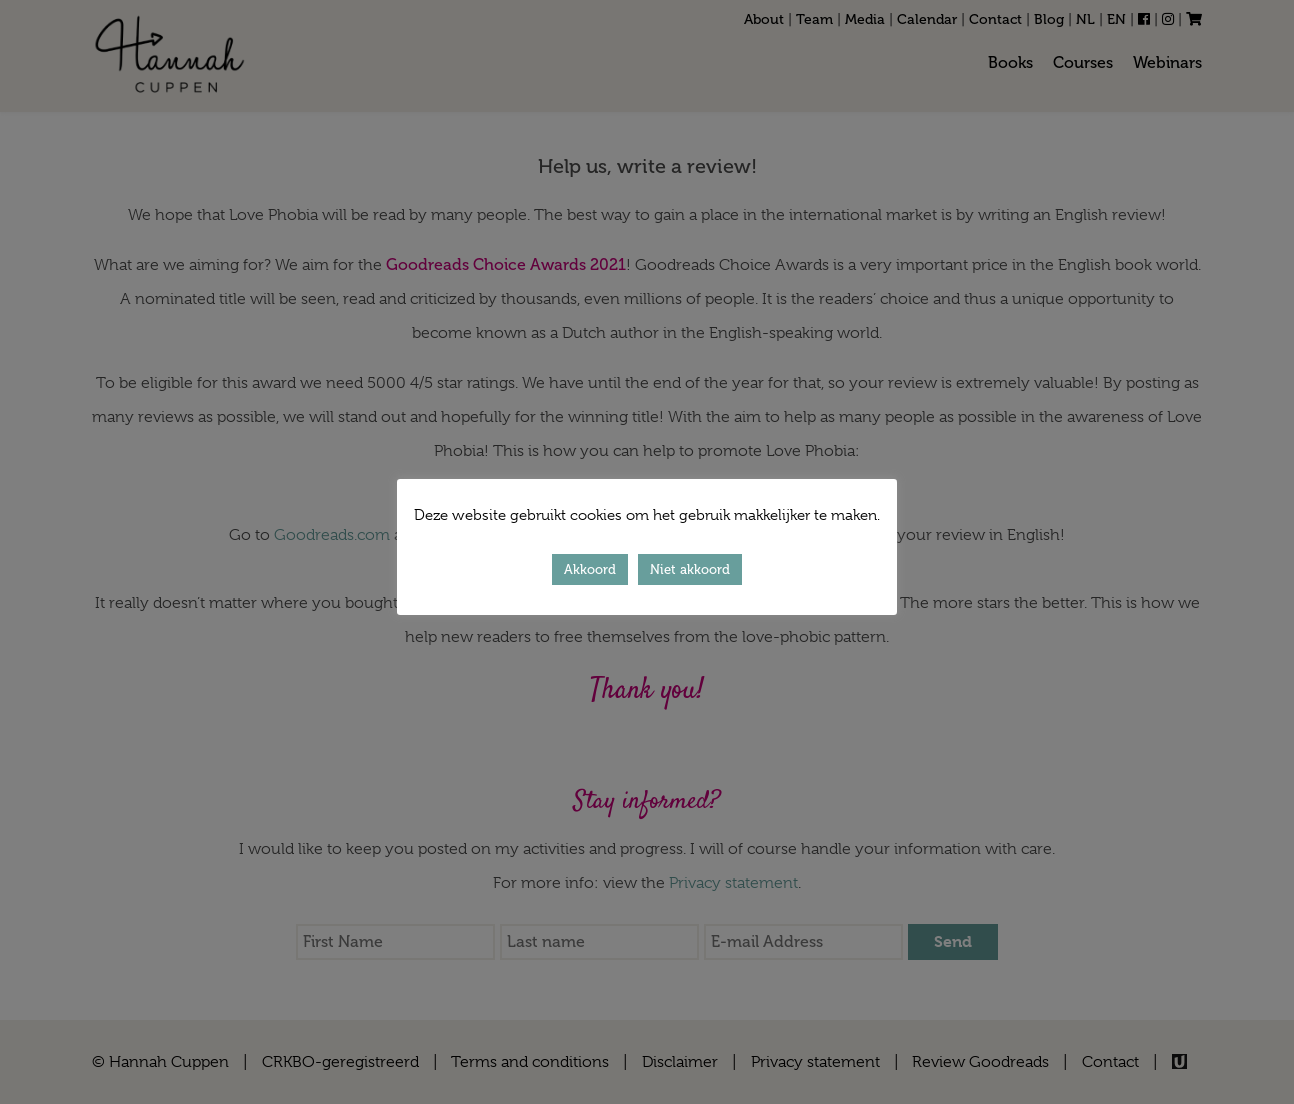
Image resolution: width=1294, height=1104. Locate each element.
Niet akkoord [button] (690, 569)
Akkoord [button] (590, 569)
